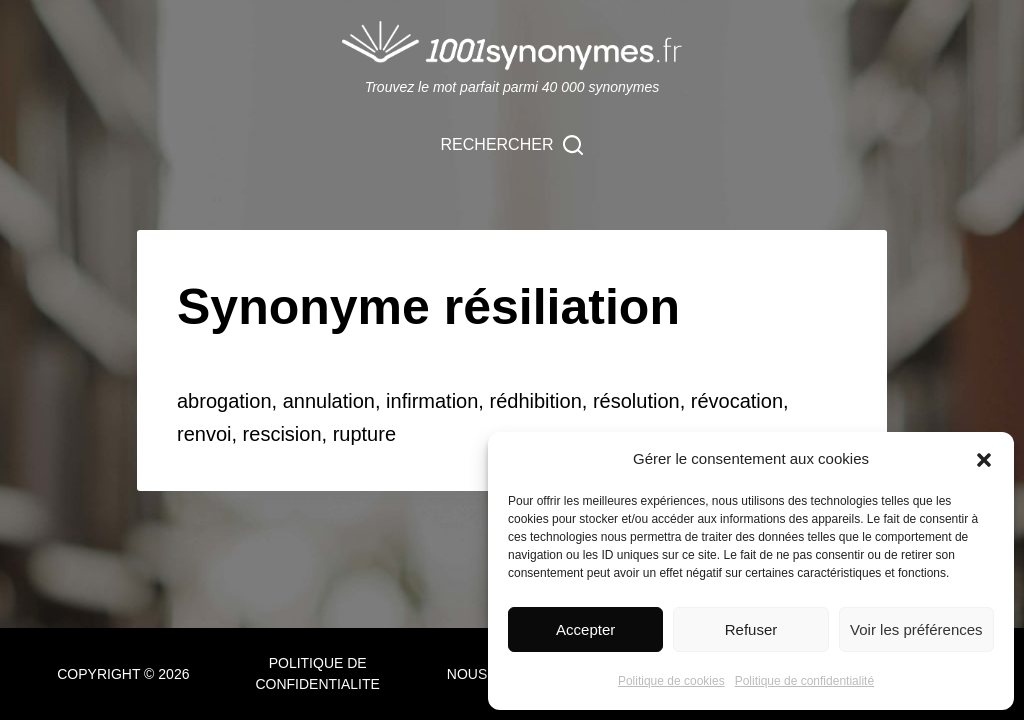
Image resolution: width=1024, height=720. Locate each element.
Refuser (751, 629)
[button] (984, 460)
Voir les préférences (916, 629)
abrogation (224, 401)
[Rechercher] (512, 145)
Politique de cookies (671, 681)
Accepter (585, 629)
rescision (282, 434)
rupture (364, 434)
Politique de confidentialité (804, 681)
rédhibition (535, 401)
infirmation (432, 401)
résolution (636, 401)
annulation (329, 401)
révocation (737, 401)
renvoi (204, 434)
